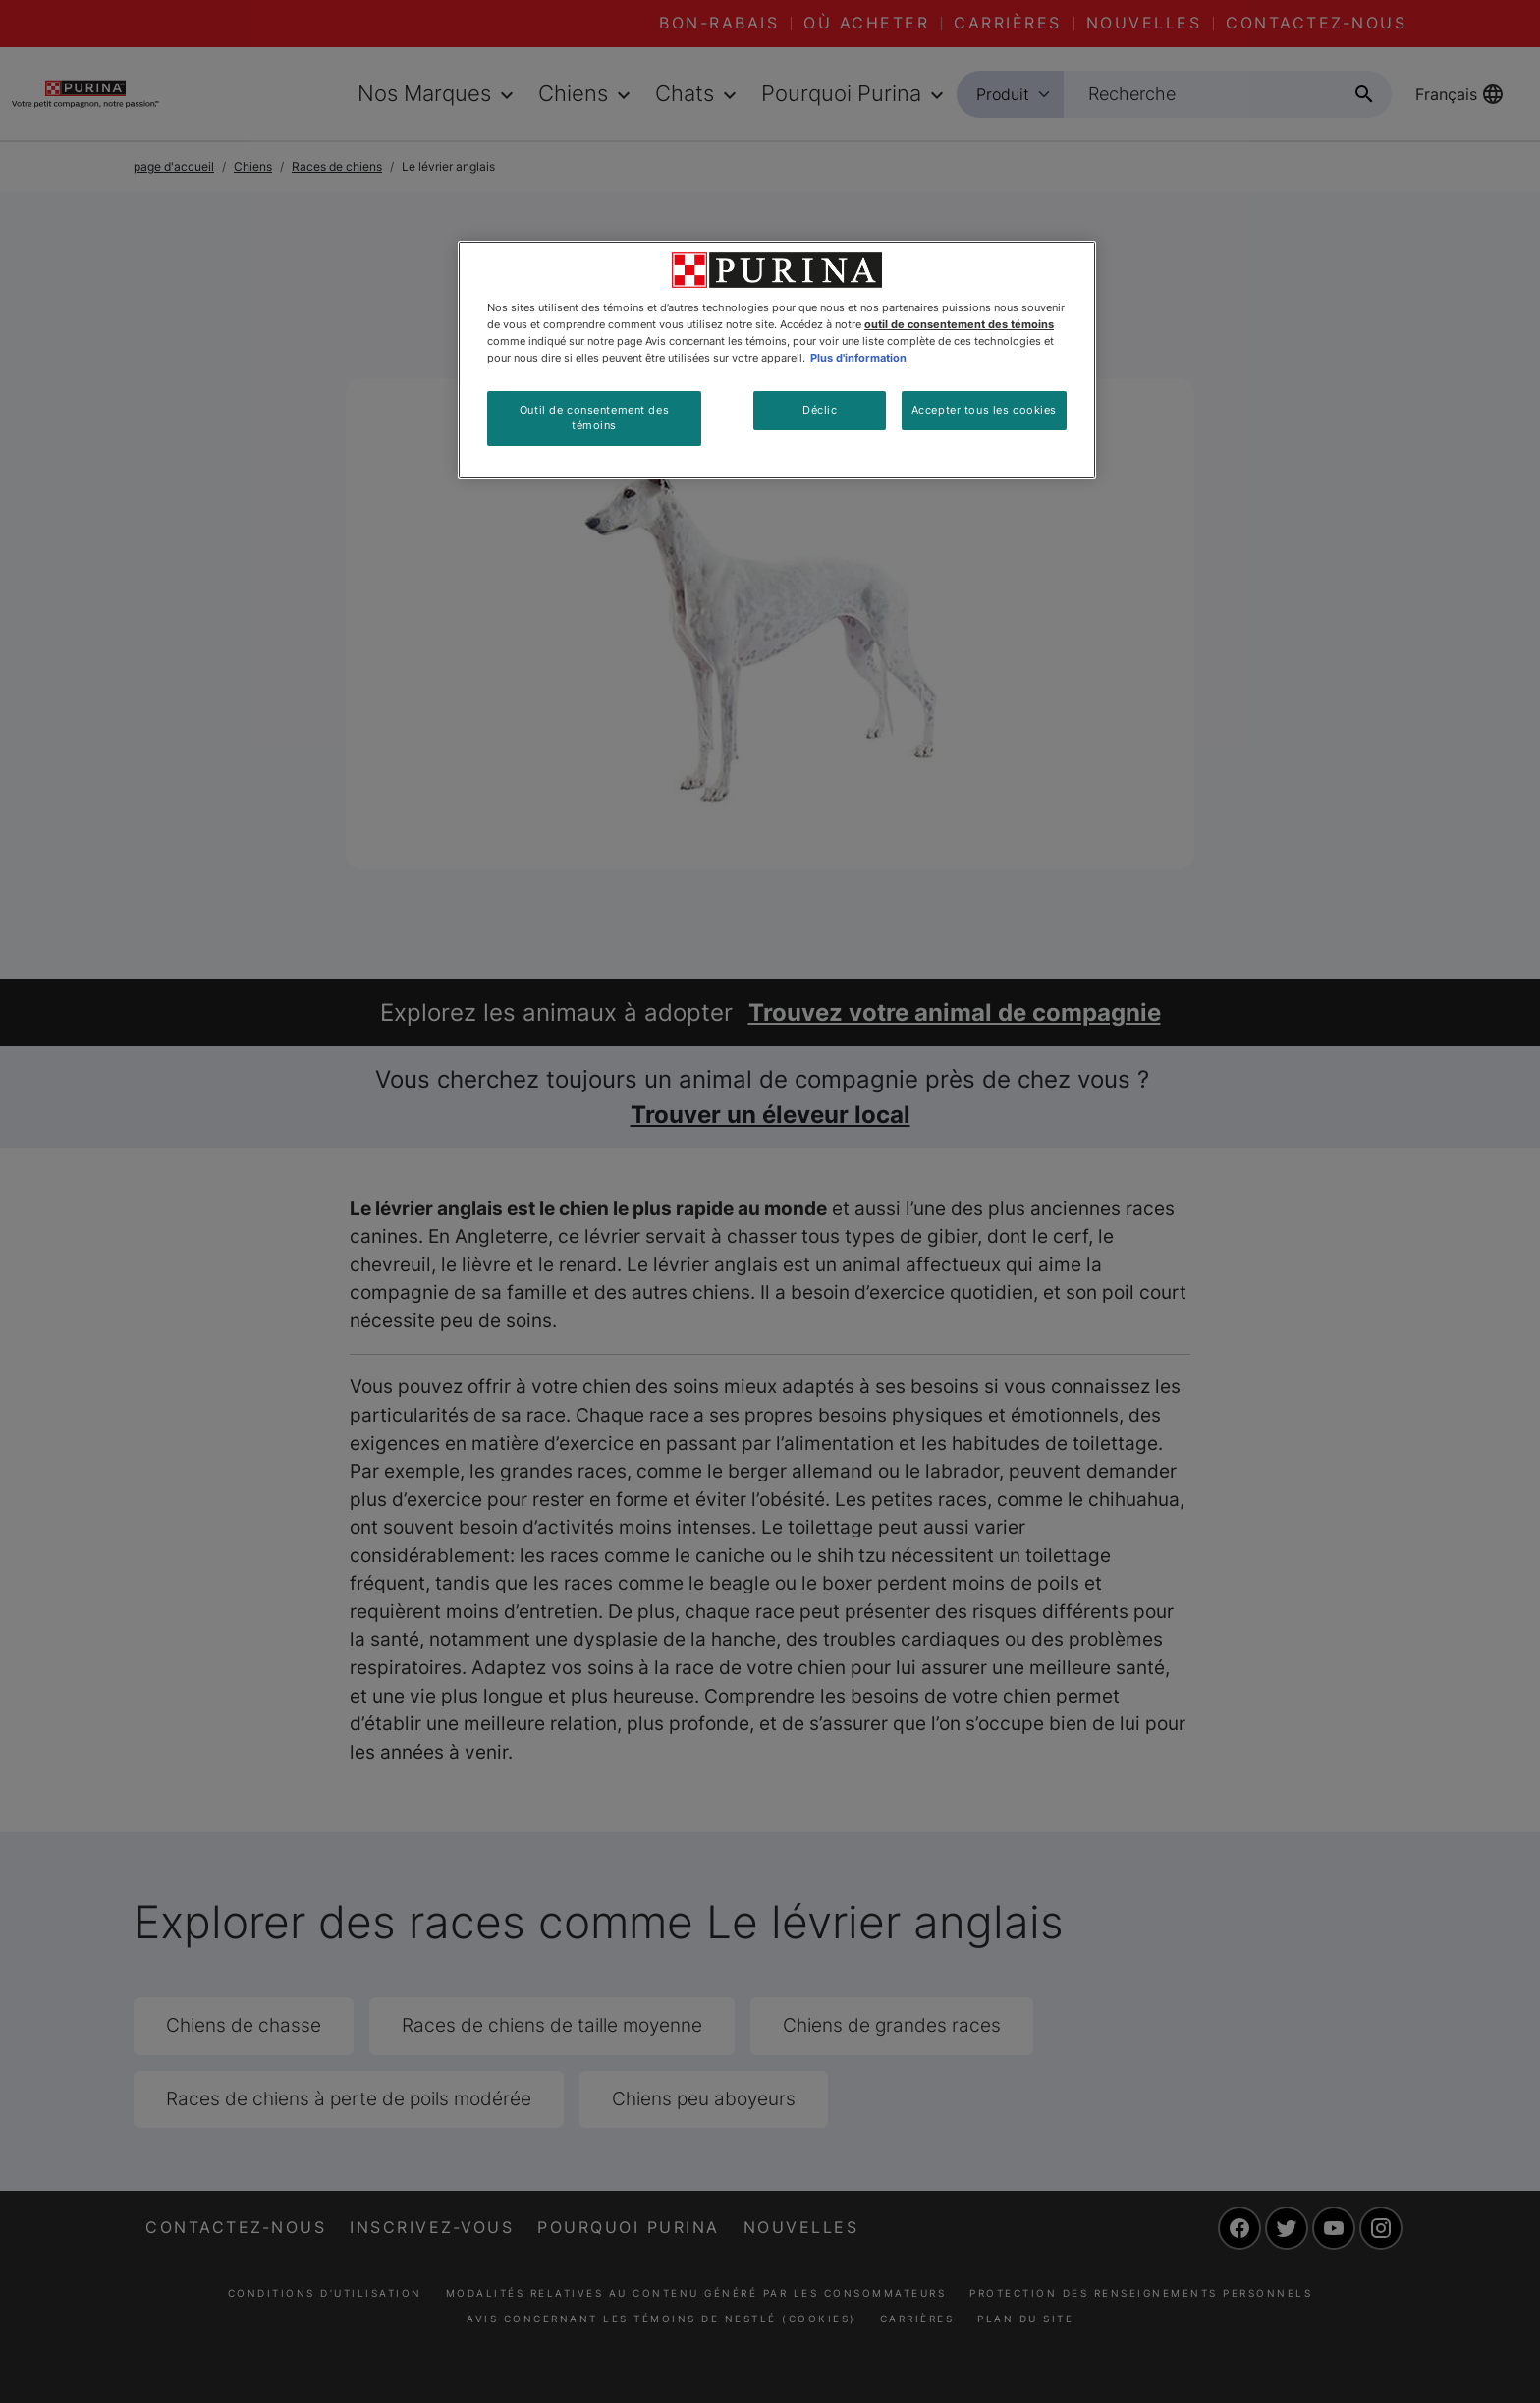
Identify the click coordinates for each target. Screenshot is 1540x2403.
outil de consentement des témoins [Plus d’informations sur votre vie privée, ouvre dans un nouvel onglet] (959, 324)
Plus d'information (858, 357)
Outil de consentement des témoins (594, 417)
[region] (777, 360)
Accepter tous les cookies (984, 410)
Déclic (819, 410)
